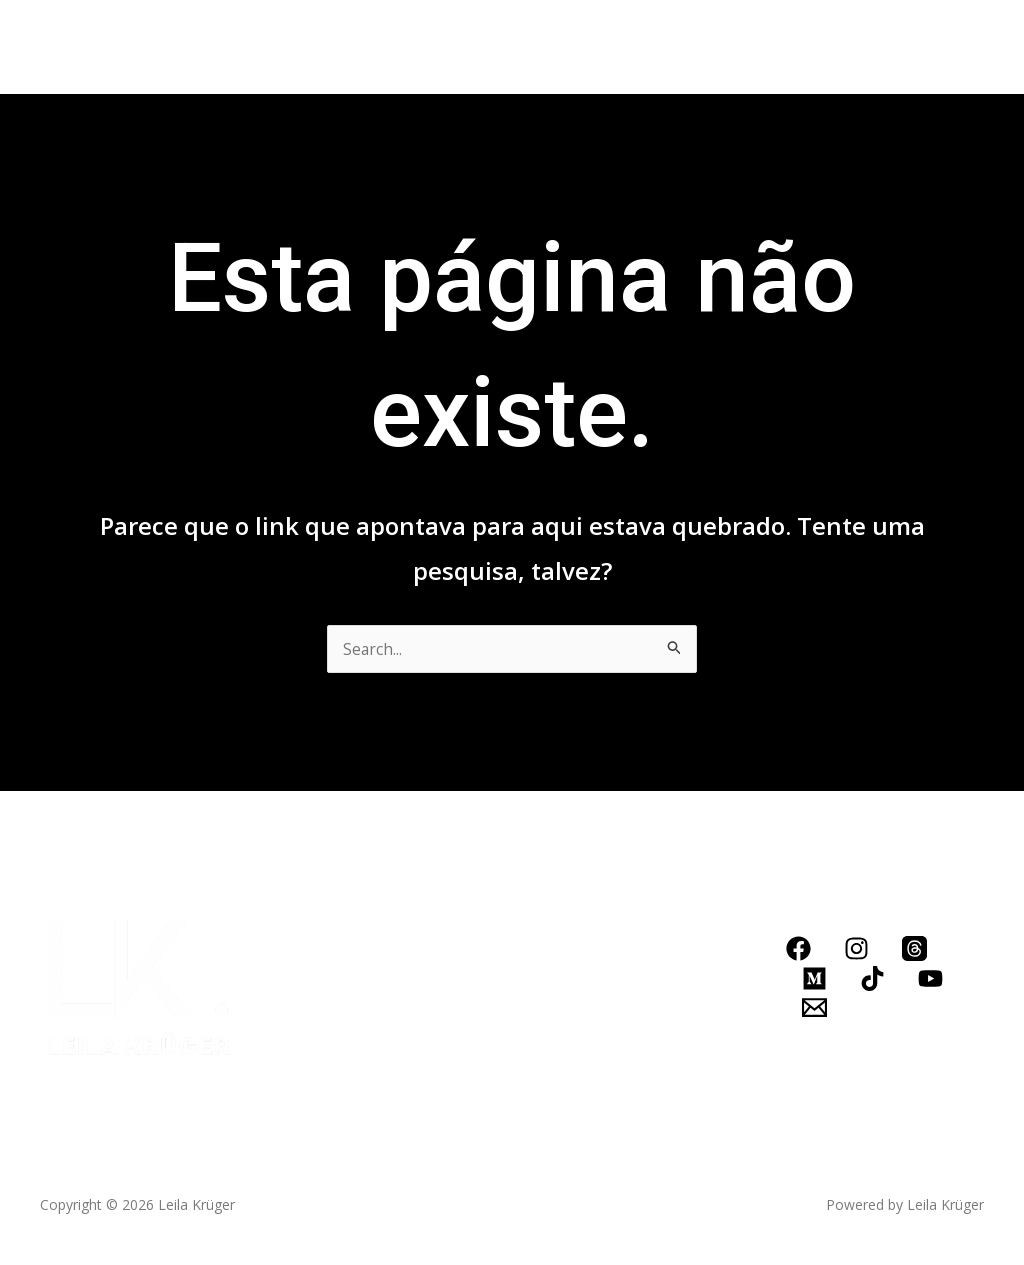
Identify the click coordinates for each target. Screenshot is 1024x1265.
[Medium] (814, 978)
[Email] (814, 1007)
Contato (652, 47)
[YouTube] (930, 978)
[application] (513, 47)
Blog (572, 47)
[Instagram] (856, 948)
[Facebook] (798, 948)
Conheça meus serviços (425, 47)
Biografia (183, 47)
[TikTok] (872, 978)
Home (94, 47)
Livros (273, 47)
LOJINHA (748, 47)
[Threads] (914, 948)
